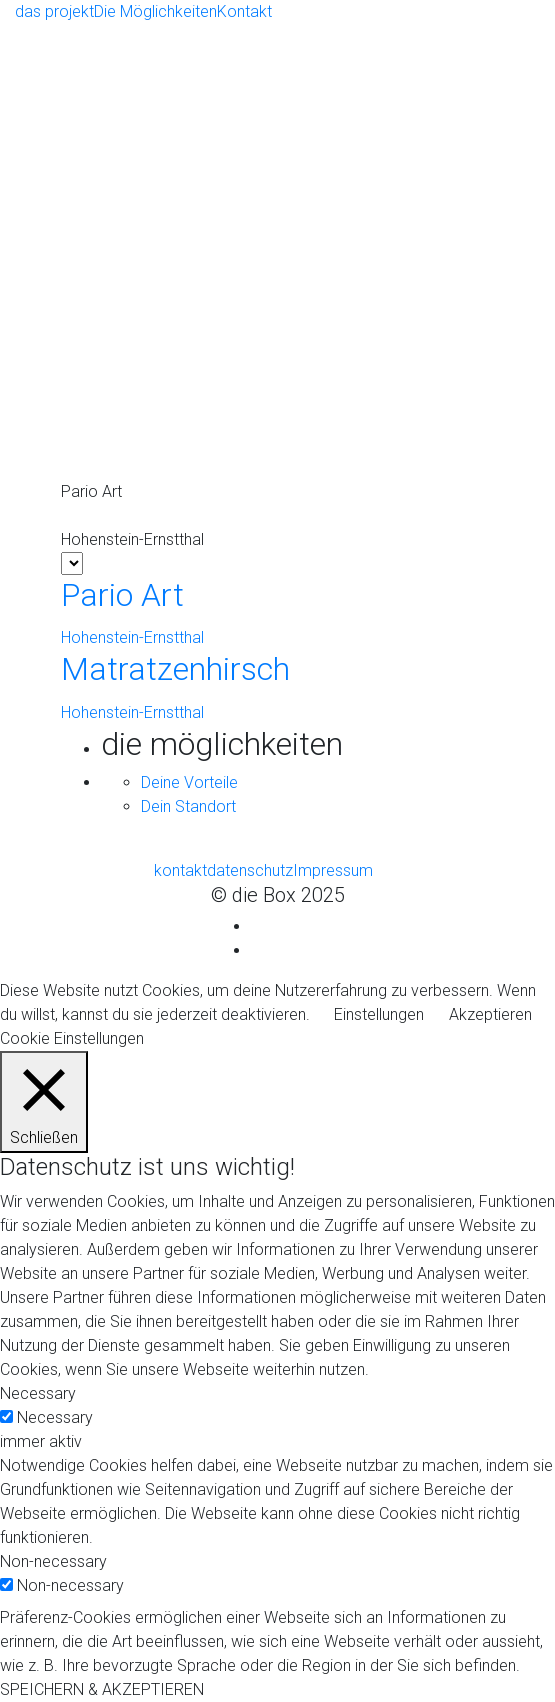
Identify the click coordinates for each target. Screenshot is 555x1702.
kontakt (180, 870)
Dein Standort (188, 806)
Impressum (333, 870)
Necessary (55, 1417)
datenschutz (250, 870)
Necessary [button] (38, 1393)
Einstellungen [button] (379, 1014)
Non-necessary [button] (53, 1561)
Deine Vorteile (189, 782)
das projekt (54, 11)
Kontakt (244, 11)
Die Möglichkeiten (155, 11)
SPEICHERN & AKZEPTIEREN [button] (102, 1689)
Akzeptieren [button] (490, 1014)
